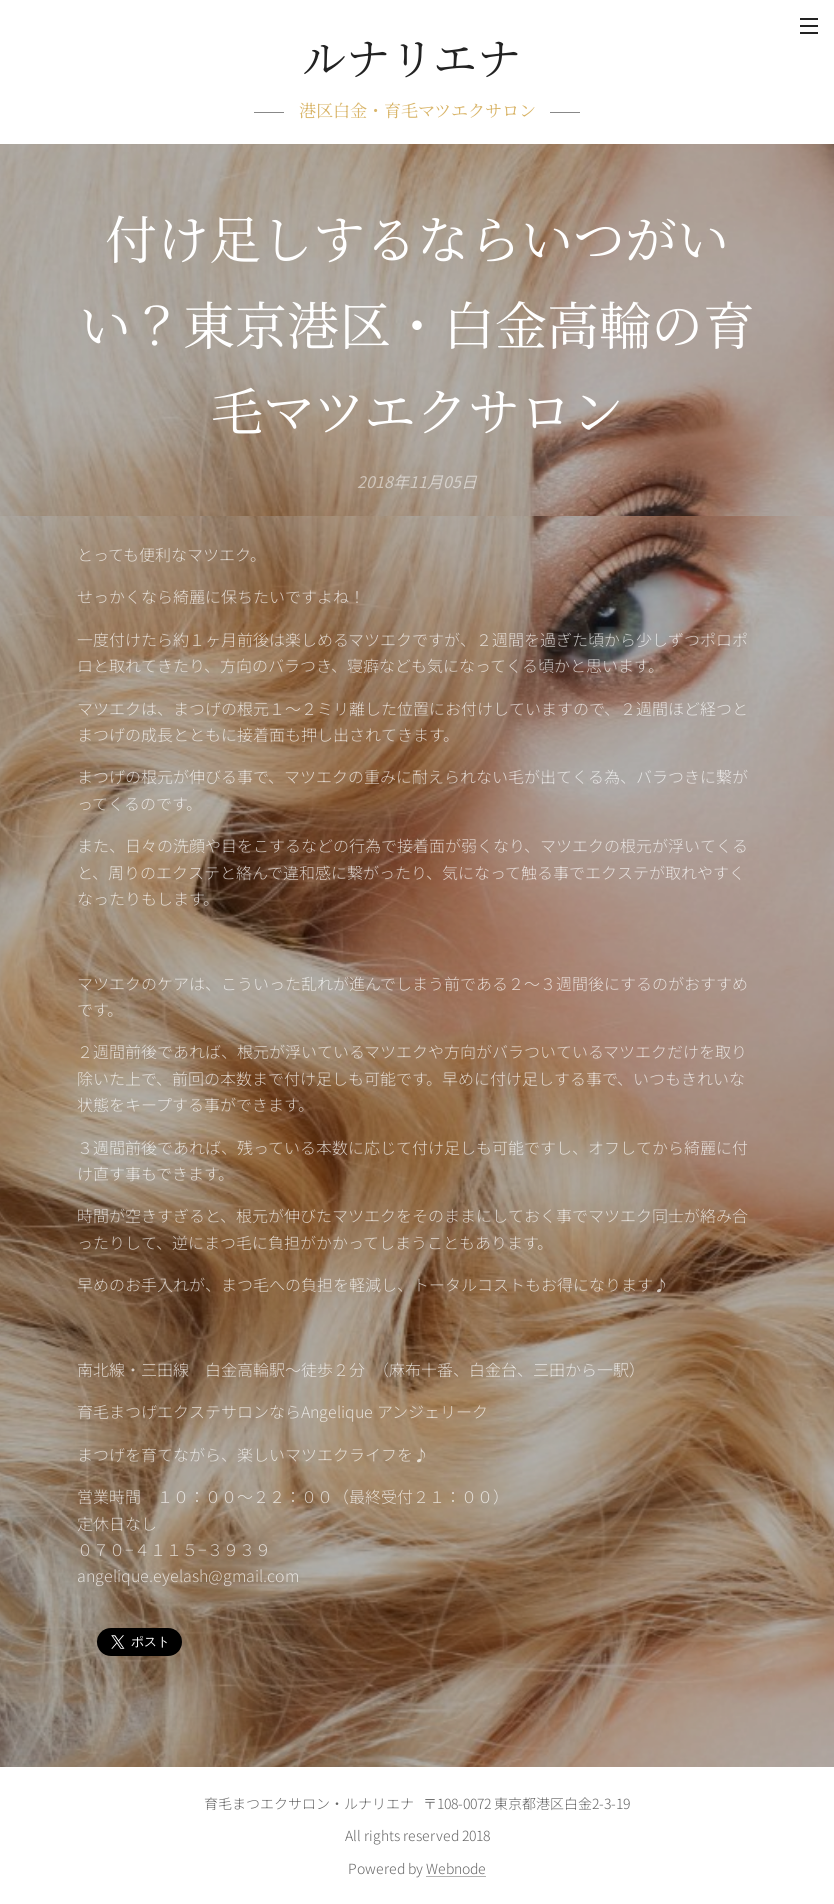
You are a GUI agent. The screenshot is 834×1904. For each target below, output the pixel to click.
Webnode (456, 1868)
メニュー (809, 26)
